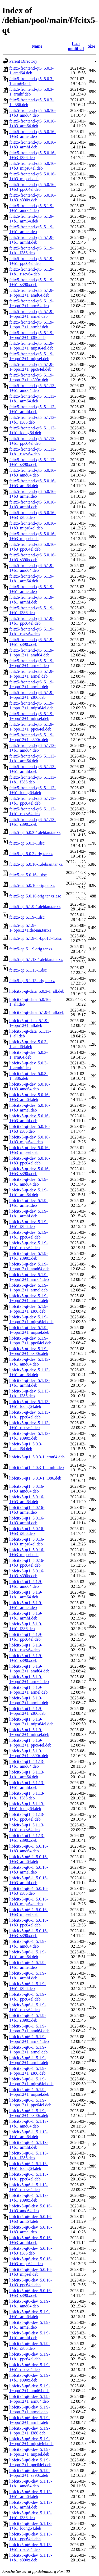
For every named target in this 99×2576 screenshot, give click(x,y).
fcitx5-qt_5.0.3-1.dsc (27, 843)
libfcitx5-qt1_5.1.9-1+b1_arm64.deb (25, 1594)
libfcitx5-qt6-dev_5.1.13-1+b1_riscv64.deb (30, 2547)
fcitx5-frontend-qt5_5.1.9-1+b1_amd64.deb (31, 208)
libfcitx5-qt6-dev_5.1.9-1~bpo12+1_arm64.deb (29, 2398)
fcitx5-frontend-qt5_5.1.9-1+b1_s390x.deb (31, 282)
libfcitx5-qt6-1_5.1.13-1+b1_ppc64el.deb (28, 2176)
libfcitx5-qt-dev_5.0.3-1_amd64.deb (28, 1044)
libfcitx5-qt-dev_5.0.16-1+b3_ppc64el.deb (29, 1160)
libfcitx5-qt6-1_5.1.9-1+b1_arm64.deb (27, 1954)
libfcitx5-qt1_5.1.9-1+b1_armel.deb (25, 1605)
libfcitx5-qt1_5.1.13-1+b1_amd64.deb (26, 1763)
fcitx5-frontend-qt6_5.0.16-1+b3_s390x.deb (32, 557)
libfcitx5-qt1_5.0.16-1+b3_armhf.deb (26, 1520)
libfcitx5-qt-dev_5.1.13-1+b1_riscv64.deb (29, 1425)
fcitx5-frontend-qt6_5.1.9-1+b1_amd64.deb (31, 568)
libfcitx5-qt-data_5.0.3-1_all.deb (36, 991)
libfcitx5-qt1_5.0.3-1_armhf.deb (36, 1467)
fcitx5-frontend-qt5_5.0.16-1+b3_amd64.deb (32, 112)
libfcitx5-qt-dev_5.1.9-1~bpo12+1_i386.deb (28, 1308)
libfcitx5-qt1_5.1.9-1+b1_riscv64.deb (25, 1647)
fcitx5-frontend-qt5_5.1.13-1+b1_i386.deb (32, 419)
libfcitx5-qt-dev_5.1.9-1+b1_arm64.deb (28, 1192)
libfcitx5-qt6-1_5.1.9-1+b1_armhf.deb (27, 1975)
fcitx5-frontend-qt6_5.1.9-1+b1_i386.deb (31, 610)
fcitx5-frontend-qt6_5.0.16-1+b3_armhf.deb (32, 504)
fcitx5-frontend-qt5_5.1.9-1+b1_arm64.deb (31, 218)
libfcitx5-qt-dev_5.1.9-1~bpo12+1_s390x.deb (28, 1351)
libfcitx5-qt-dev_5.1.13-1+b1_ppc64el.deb (29, 1414)
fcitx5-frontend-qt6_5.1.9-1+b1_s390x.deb (31, 642)
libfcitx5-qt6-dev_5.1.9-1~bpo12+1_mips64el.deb (31, 2441)
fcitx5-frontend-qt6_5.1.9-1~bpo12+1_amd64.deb (31, 652)
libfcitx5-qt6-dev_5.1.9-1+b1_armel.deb (29, 2324)
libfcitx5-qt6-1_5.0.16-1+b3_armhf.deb (28, 1880)
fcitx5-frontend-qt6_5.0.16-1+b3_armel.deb (32, 493)
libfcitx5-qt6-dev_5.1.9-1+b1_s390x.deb (29, 2377)
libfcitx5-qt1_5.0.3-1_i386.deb (35, 1478)
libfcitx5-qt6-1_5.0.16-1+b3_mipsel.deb (28, 1912)
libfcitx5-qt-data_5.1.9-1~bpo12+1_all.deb (29, 1023)
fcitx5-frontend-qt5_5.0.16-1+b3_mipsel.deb (32, 176)
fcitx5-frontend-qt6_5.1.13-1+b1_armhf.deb (32, 769)
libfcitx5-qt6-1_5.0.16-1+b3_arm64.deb (28, 1859)
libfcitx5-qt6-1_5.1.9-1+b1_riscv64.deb (27, 2007)
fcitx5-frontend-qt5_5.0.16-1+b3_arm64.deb (32, 123)
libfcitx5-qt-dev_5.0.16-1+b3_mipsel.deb (29, 1150)
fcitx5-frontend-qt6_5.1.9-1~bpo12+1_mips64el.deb (31, 705)
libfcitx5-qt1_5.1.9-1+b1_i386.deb (25, 1626)
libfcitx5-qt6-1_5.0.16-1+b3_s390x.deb (28, 1933)
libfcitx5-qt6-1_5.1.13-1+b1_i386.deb (28, 2155)
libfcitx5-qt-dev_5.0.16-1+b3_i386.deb (29, 1128)
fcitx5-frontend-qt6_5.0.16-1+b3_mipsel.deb (32, 536)
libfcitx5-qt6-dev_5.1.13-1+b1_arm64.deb (30, 2494)
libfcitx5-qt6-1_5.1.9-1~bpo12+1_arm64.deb (29, 2039)
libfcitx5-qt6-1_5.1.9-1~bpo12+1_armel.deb (28, 2049)
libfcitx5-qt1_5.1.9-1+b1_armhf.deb (25, 1615)
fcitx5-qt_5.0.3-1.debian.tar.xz (34, 832)
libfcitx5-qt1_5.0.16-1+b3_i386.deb (26, 1531)
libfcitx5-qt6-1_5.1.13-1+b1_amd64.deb (28, 2123)
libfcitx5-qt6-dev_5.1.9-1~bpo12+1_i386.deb (29, 2430)
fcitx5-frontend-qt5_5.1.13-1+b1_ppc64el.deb (32, 441)
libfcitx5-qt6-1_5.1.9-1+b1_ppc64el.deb (27, 1996)
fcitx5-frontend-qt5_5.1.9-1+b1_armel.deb (31, 229)
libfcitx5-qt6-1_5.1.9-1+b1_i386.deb (27, 1986)
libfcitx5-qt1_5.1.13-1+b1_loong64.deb (26, 1806)
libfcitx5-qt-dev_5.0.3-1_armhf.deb (28, 1065)
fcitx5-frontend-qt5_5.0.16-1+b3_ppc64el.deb (32, 187)
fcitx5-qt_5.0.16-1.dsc (28, 875)
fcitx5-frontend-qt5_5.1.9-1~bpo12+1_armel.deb (31, 314)
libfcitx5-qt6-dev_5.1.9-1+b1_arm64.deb (29, 2314)
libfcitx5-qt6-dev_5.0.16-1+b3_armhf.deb (30, 2240)
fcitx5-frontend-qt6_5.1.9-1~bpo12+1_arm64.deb (31, 663)
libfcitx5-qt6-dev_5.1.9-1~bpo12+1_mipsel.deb (29, 2451)
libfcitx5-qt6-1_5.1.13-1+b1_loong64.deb (28, 2166)
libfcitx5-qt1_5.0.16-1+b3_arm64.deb (26, 1499)
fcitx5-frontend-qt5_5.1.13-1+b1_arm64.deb (32, 398)
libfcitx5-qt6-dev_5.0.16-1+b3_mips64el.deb (30, 2261)
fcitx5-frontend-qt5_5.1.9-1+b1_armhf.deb (31, 239)
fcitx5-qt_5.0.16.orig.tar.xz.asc (35, 896)
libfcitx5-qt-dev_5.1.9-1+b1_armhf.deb (28, 1213)
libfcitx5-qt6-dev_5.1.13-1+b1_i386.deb (30, 2515)
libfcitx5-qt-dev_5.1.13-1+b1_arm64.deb (29, 1372)
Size (91, 46)
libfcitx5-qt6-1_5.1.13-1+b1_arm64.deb (28, 2134)
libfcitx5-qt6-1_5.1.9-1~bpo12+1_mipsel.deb (29, 2092)
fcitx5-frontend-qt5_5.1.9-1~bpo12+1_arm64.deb (31, 303)
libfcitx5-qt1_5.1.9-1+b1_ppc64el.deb (25, 1636)
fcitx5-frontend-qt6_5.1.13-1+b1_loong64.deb (32, 790)
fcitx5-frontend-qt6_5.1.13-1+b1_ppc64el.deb (32, 800)
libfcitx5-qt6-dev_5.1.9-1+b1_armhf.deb (29, 2335)
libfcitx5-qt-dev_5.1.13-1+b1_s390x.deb (29, 1435)
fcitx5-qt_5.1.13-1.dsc (28, 970)
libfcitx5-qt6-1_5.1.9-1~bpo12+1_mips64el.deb (31, 2081)
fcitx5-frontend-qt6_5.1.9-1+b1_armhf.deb (31, 599)
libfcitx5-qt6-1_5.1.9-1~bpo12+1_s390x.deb (28, 2113)
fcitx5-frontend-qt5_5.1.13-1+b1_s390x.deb (32, 462)
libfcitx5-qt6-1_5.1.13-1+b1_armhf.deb (28, 2144)
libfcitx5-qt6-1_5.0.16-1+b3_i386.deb (28, 1890)
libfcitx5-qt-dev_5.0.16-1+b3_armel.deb (29, 1107)
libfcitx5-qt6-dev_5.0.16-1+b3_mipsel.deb (30, 2271)
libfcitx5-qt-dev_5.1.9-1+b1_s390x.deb (28, 1255)
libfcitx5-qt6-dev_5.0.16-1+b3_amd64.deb (30, 2208)
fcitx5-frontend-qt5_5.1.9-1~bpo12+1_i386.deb (31, 335)
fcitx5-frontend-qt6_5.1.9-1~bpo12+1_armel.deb (31, 673)
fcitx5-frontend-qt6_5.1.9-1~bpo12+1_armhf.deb (31, 684)
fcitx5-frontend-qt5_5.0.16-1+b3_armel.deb (32, 134)
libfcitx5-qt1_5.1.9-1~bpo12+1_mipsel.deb (29, 1732)
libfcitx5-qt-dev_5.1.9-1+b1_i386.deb (28, 1224)
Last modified (76, 46)
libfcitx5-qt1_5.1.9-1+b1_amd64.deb (25, 1584)
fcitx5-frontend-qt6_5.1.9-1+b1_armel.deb (31, 589)
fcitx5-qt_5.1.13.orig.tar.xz (32, 980)
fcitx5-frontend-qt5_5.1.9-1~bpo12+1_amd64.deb (31, 292)
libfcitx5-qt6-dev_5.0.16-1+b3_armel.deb (30, 2229)
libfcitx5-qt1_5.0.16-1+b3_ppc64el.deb (26, 1562)
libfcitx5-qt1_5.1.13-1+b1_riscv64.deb (26, 1827)
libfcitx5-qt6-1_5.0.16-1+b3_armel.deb (28, 1869)
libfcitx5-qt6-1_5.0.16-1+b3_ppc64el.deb (28, 1922)
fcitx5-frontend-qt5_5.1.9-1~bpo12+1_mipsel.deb (31, 356)
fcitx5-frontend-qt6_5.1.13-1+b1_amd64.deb (32, 747)
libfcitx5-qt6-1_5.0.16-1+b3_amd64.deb (28, 1848)
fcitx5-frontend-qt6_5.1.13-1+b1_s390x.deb (32, 822)
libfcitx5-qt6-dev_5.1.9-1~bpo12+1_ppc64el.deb (30, 2462)
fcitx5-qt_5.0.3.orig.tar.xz (31, 853)
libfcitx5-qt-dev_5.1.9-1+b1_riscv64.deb (28, 1245)
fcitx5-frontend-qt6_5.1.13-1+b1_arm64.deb (32, 758)
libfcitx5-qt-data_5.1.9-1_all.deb (36, 1012)
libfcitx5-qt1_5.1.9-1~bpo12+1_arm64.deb (29, 1679)
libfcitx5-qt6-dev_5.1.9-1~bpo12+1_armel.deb (29, 2409)
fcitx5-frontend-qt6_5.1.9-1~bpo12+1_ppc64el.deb (31, 726)
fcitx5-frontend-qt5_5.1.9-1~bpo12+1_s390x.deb (31, 377)
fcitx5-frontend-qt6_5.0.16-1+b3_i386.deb (32, 515)
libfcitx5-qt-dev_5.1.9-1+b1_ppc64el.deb (28, 1234)
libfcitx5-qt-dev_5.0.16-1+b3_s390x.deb (29, 1171)
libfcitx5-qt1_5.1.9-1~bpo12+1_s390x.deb (28, 1753)
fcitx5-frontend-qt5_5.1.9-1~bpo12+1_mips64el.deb (31, 345)
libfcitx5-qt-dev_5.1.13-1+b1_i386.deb (29, 1393)
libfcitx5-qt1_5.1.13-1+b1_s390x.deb (26, 1838)
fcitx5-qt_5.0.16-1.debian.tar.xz (36, 864)
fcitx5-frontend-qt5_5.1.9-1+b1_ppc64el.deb (31, 261)
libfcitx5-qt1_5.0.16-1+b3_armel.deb (26, 1509)
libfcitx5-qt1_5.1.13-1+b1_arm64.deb (26, 1774)
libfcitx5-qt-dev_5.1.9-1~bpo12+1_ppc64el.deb (30, 1340)
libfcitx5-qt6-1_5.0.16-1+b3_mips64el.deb (28, 1901)
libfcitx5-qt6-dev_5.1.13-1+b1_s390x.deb (30, 2557)
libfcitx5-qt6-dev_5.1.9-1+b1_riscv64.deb (29, 2367)
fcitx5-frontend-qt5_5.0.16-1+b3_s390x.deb (32, 197)
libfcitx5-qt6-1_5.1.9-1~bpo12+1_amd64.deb (29, 2028)
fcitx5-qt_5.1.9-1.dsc (27, 917)
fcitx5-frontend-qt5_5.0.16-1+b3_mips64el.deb (32, 165)
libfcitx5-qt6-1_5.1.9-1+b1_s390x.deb (27, 2017)
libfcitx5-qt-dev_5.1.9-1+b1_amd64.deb (28, 1181)
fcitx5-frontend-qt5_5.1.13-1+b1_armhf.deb (32, 409)
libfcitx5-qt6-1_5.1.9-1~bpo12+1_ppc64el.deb (30, 2102)
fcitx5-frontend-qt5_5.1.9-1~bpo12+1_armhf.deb (31, 324)
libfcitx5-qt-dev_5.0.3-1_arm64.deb (28, 1054)
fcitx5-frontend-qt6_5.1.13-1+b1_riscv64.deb (32, 811)
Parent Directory (23, 61)
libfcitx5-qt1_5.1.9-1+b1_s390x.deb (25, 1658)
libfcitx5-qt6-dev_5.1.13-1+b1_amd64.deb (30, 2483)
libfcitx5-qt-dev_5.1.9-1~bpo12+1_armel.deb (28, 1287)
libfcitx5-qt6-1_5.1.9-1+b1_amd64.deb (27, 1943)
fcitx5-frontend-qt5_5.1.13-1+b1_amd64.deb (32, 388)
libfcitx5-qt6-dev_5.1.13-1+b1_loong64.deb (30, 2525)
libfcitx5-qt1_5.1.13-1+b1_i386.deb (26, 1795)
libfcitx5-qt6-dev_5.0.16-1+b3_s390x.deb (30, 2293)
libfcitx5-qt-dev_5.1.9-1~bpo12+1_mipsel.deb (29, 1330)
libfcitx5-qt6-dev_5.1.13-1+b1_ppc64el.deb (30, 2536)
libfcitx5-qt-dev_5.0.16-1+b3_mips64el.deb (29, 1139)
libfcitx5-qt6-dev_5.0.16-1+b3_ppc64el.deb (30, 2282)
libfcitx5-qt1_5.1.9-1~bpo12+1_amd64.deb (29, 1668)
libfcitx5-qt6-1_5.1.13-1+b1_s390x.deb (28, 2197)
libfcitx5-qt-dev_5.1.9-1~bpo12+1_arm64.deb (29, 1277)
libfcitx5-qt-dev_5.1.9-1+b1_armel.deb (28, 1203)
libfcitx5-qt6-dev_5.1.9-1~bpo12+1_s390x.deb (29, 2473)
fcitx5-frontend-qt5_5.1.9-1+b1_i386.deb (31, 250)
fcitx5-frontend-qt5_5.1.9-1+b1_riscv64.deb (31, 271)
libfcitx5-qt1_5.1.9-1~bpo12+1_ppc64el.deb (30, 1742)
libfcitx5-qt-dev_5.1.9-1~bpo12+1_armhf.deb (28, 1298)
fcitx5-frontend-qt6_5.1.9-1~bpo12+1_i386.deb (31, 695)
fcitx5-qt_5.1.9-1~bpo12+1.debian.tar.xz (30, 927)
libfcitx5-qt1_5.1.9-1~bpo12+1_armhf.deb (28, 1700)
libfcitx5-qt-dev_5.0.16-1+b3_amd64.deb (29, 1086)
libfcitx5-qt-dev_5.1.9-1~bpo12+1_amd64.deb (29, 1266)
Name (37, 46)
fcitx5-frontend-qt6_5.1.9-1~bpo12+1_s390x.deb (31, 737)
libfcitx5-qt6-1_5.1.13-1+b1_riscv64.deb (28, 2187)
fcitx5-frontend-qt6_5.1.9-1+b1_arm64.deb (31, 578)
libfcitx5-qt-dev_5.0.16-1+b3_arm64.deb (29, 1097)
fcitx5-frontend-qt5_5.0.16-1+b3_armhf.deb (32, 144)
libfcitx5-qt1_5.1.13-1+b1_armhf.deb (26, 1785)
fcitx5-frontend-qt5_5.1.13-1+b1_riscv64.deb (32, 451)
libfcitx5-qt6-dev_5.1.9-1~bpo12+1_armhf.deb (29, 2420)
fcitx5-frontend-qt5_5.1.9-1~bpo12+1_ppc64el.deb (31, 366)
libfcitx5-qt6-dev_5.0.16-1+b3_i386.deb (30, 2250)
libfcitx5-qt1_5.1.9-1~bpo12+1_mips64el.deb (31, 1721)
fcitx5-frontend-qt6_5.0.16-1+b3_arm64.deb (32, 483)
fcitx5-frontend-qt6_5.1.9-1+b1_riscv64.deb (31, 631)
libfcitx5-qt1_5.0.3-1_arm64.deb (36, 1457)
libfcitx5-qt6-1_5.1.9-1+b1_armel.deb (27, 1965)
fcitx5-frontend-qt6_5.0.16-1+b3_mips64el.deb (32, 525)
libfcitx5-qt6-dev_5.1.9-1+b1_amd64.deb (29, 2303)
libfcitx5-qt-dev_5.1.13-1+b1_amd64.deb (29, 1361)
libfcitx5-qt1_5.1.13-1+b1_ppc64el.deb (26, 1816)
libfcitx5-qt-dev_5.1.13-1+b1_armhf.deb (29, 1382)
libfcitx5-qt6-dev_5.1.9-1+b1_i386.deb (29, 2346)
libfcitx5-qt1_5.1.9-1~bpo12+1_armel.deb (28, 1689)
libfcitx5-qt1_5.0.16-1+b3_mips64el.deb (26, 1541)
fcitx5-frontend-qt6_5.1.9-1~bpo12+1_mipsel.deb (31, 716)
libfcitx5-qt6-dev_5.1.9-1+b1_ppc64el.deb (29, 2356)
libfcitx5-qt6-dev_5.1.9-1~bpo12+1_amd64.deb (29, 2388)
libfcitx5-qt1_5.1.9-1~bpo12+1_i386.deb (27, 1711)
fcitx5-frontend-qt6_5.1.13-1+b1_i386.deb (32, 779)
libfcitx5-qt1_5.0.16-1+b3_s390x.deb (26, 1573)
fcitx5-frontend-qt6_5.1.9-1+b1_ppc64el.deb (31, 620)
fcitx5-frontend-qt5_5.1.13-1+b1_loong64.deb (32, 430)
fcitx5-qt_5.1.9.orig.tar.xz (31, 949)
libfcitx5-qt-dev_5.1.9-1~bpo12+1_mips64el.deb (31, 1319)
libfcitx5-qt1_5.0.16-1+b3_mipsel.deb (26, 1552)
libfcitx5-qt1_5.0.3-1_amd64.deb (25, 1446)
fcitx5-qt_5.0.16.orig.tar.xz (32, 885)
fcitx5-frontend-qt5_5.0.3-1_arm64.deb (31, 81)
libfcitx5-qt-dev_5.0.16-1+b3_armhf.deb (29, 1118)
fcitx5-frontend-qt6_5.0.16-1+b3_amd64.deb (32, 472)
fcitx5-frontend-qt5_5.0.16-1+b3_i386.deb (32, 155)
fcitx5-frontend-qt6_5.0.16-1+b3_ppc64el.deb (32, 546)
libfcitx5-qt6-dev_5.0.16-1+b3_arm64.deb (30, 2219)
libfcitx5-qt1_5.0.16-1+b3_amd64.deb (26, 1488)
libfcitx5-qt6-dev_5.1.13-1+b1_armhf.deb (30, 2504)
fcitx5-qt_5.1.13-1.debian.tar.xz (36, 959)
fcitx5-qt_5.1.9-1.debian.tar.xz (34, 906)
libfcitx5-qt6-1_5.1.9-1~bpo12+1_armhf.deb (28, 2060)
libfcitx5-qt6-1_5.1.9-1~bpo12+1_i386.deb (27, 2070)
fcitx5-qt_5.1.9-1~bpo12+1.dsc (35, 938)
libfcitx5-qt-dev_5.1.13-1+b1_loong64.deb (29, 1404)
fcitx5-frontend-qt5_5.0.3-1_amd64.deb (31, 70)
